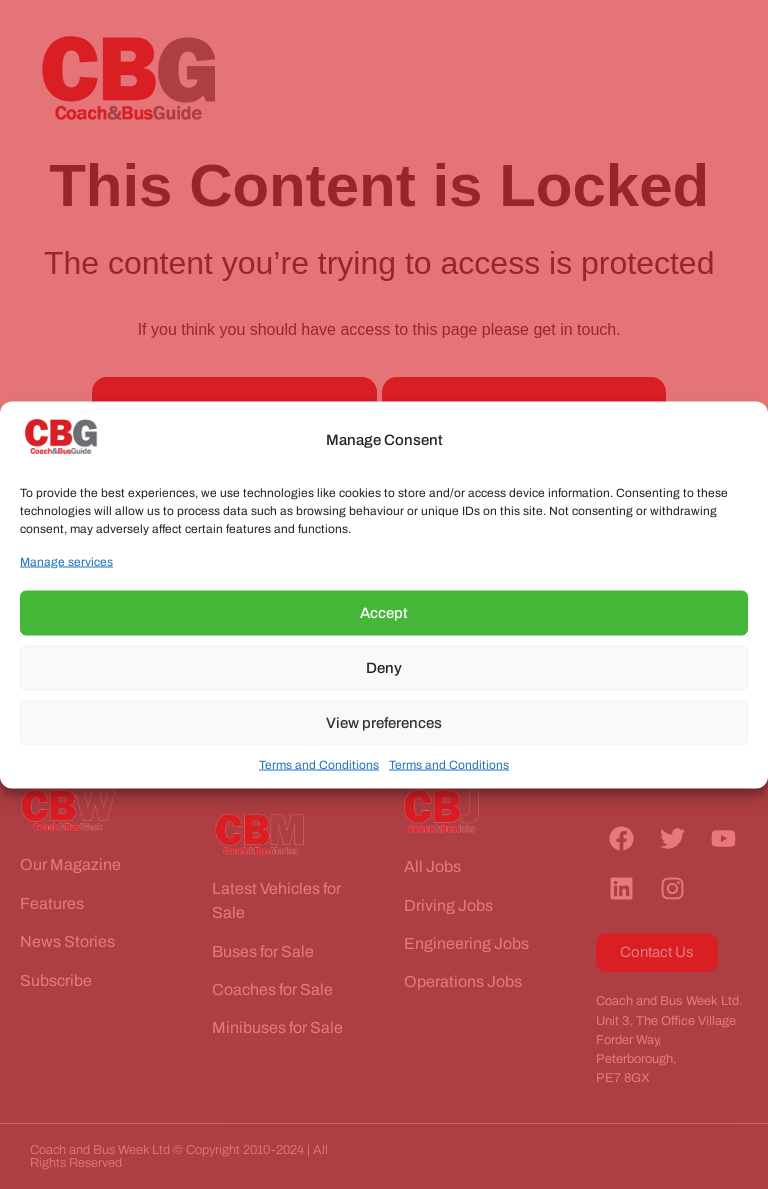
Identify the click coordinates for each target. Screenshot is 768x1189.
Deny (384, 668)
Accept (384, 613)
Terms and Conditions (319, 764)
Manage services (66, 561)
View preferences (384, 723)
